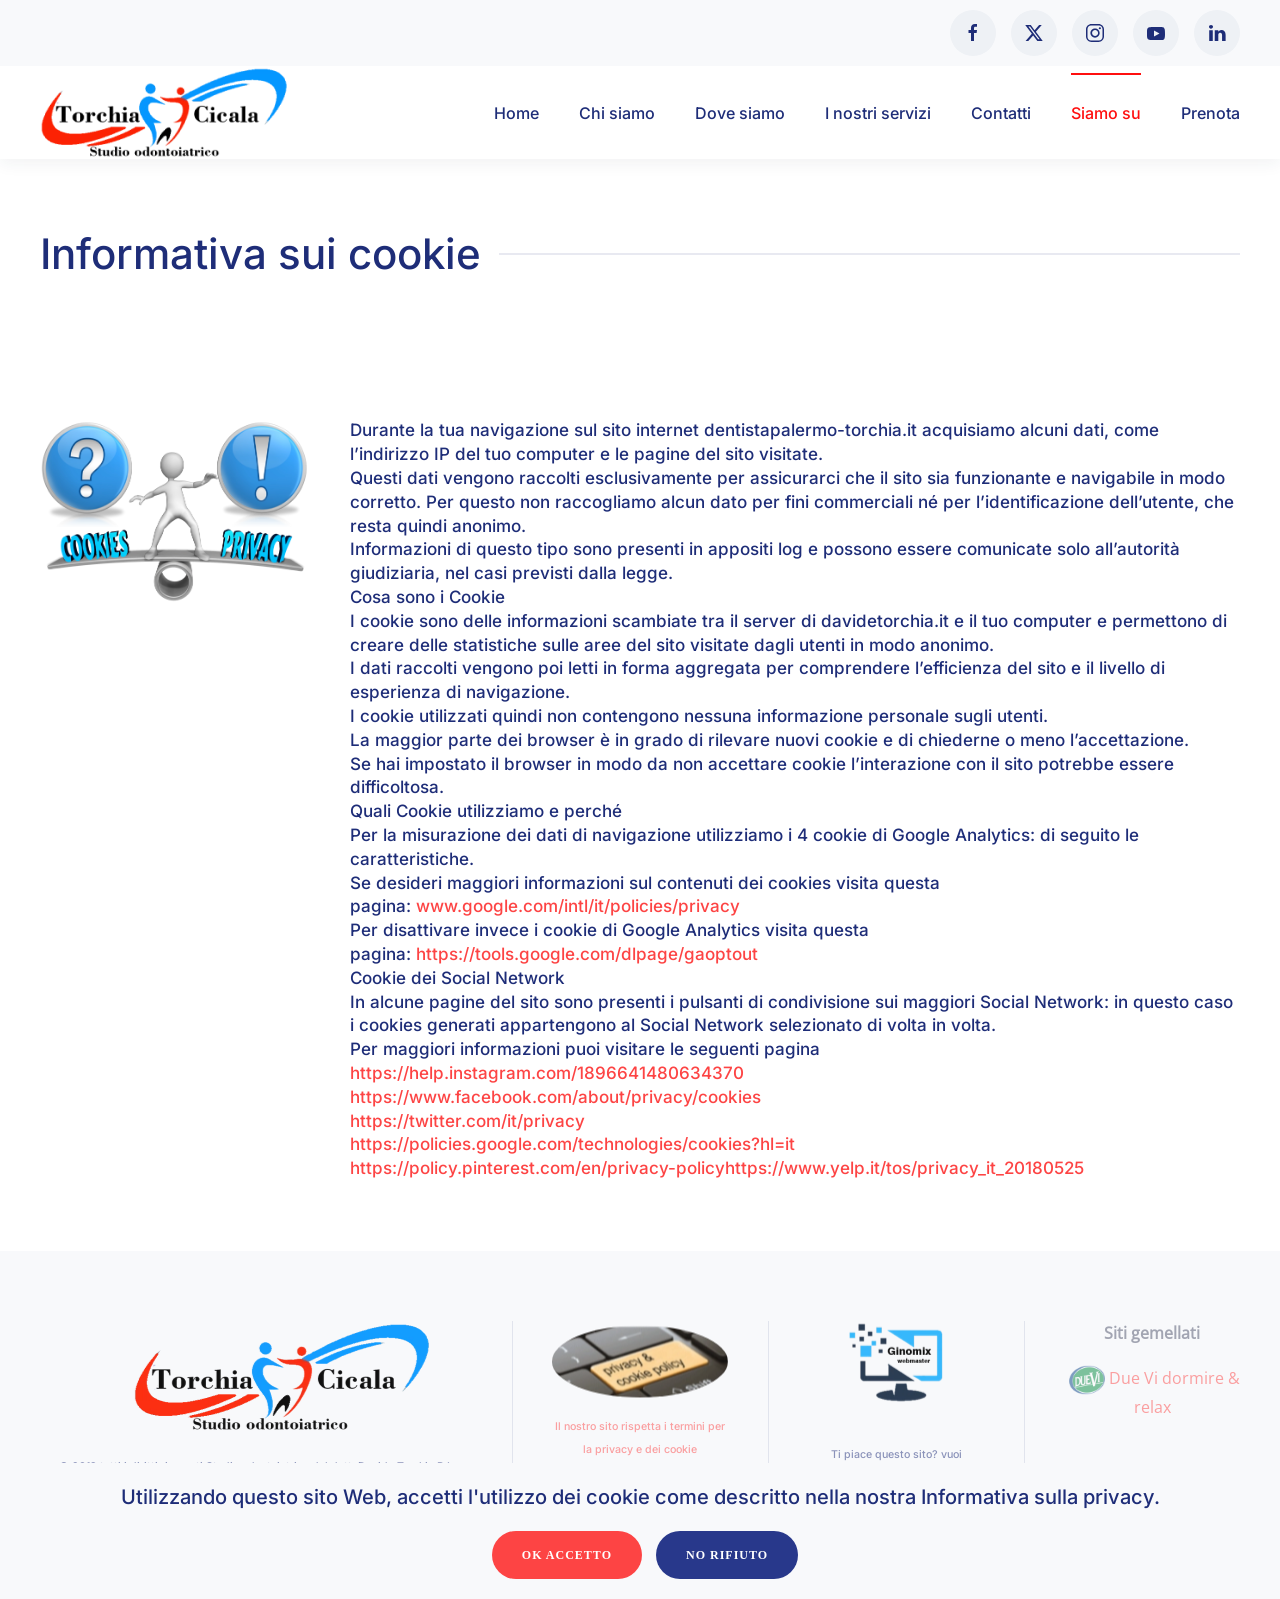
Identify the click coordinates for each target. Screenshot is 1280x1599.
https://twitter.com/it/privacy (467, 1121)
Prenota (1210, 113)
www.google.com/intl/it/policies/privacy (578, 906)
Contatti (1001, 113)
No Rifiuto (727, 1555)
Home (516, 113)
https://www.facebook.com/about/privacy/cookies (555, 1097)
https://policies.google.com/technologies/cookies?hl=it (572, 1144)
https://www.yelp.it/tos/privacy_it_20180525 (904, 1168)
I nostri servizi (878, 113)
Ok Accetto (567, 1555)
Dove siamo (740, 113)
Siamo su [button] (1106, 113)
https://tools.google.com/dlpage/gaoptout (587, 954)
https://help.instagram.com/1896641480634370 (547, 1073)
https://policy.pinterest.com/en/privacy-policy (537, 1168)
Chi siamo (617, 113)
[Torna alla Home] (165, 112)
